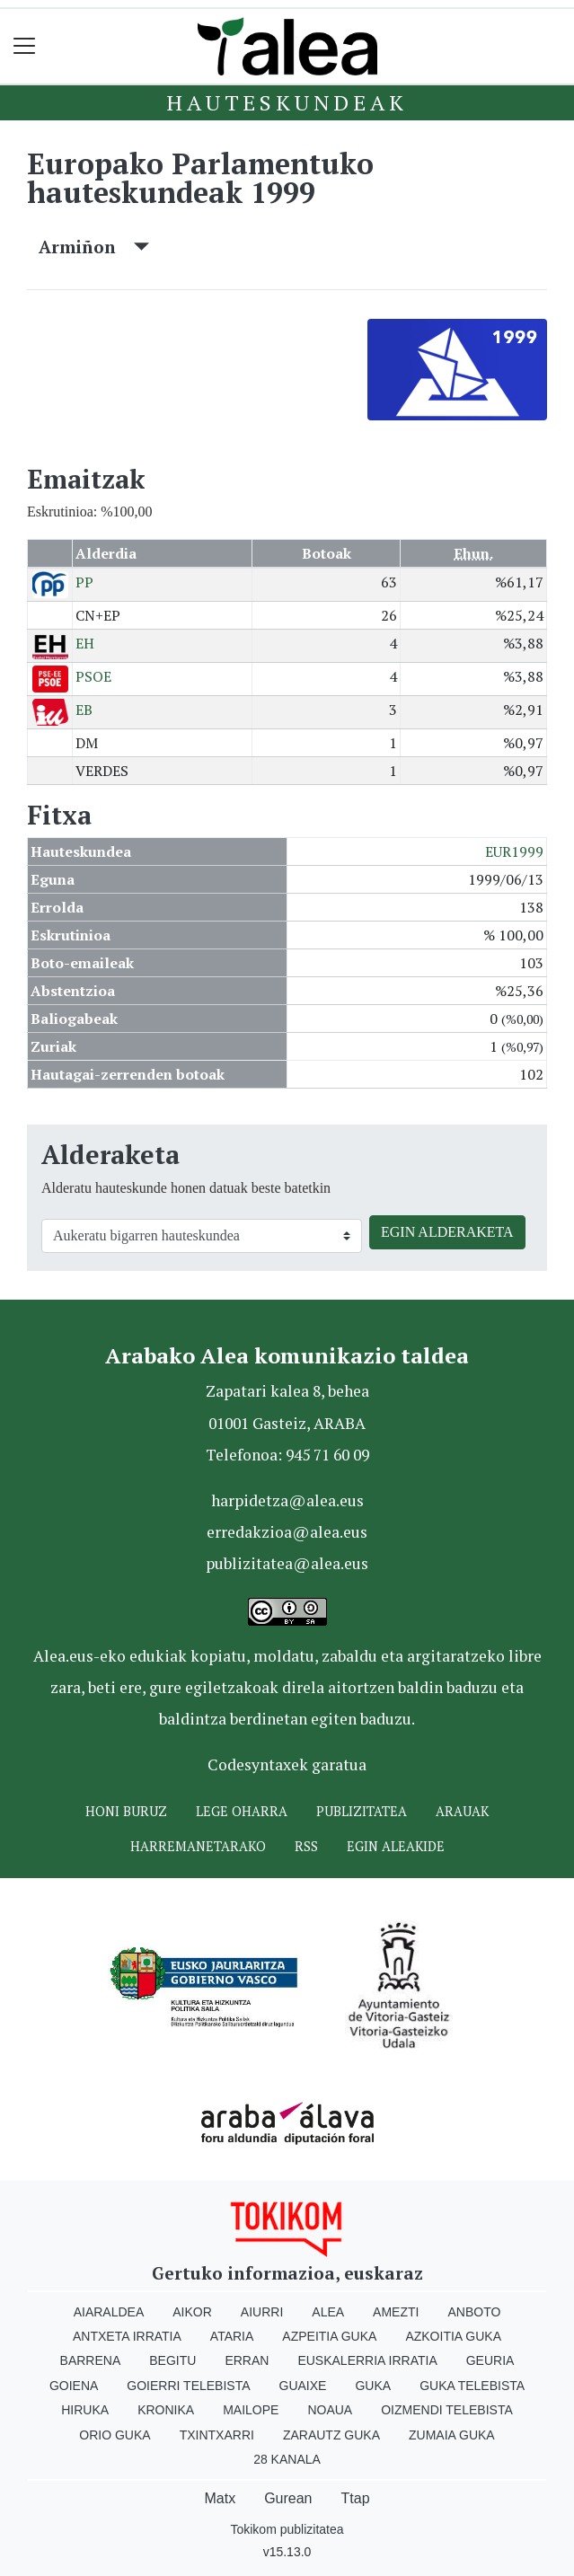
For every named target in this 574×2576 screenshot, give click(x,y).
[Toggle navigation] (24, 46)
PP (84, 582)
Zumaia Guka (452, 2435)
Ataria (232, 2336)
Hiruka (85, 2410)
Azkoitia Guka (453, 2336)
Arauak (462, 1811)
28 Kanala (287, 2459)
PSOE (93, 676)
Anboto (473, 2312)
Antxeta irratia (127, 2336)
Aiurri (262, 2312)
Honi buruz (126, 1811)
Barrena (90, 2360)
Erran (247, 2360)
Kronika (165, 2410)
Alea (328, 2312)
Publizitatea (361, 1811)
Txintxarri (217, 2435)
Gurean (288, 2498)
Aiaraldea (109, 2312)
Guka (373, 2385)
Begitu (172, 2360)
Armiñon (94, 246)
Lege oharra (241, 1811)
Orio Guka (114, 2435)
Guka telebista (472, 2385)
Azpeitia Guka (329, 2336)
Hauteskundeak (286, 102)
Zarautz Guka (331, 2435)
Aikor (192, 2312)
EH (84, 643)
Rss (306, 1846)
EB (84, 709)
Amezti (396, 2312)
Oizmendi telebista (447, 2410)
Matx (219, 2498)
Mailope (250, 2410)
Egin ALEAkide (396, 1846)
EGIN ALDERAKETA (447, 1231)
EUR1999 (514, 851)
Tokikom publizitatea (286, 2529)
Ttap (355, 2498)
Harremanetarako (198, 1846)
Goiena (73, 2385)
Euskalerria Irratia (367, 2360)
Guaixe (303, 2385)
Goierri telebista (188, 2385)
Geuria (490, 2360)
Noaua (329, 2410)
